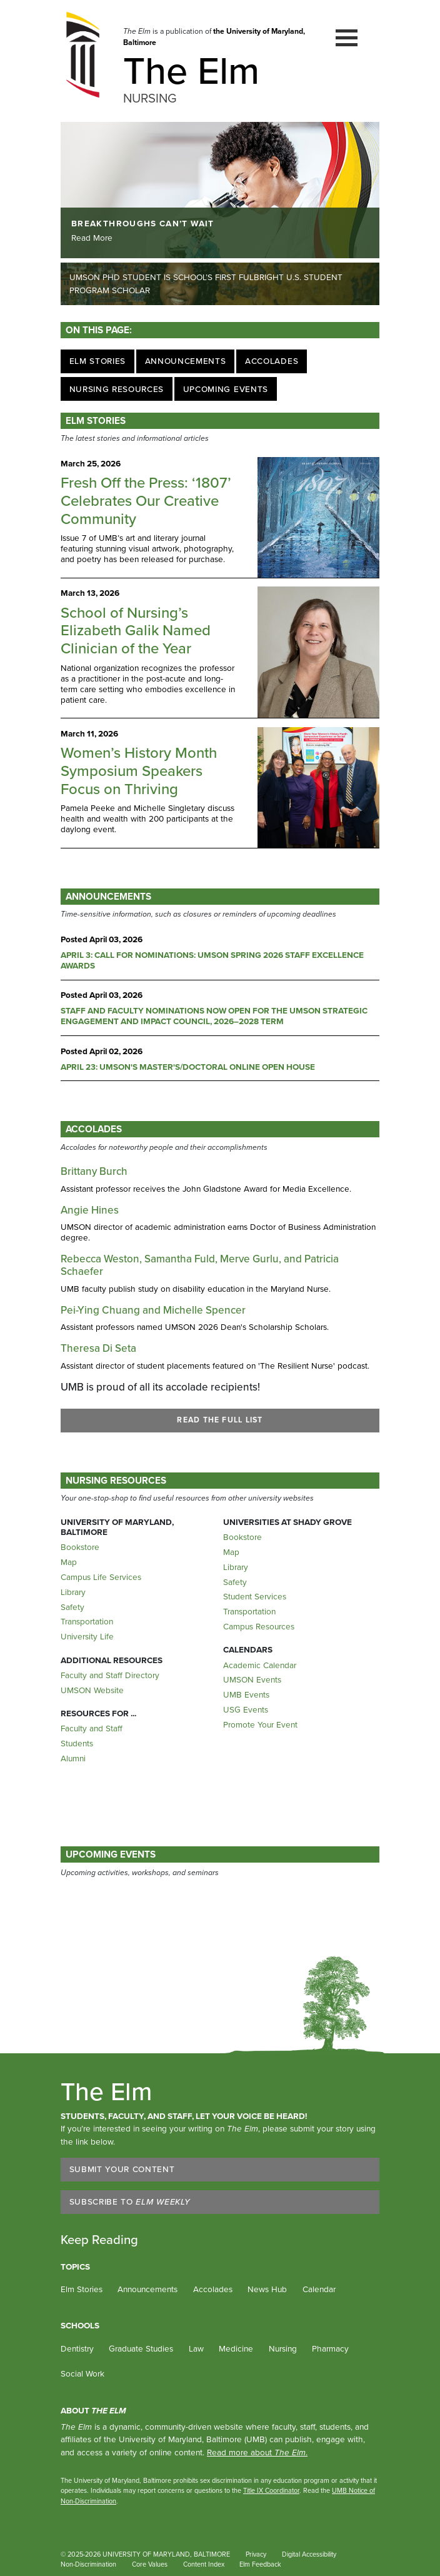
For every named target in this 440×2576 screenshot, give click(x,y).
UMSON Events (252, 1679)
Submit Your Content (122, 2169)
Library (73, 1592)
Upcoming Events (111, 1854)
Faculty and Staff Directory (110, 1675)
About (93, 2410)
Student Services (254, 1596)
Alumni (73, 1758)
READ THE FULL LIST (219, 1420)
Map (69, 1562)
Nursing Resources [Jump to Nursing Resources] (116, 389)
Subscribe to (130, 2201)
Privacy (256, 2554)
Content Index (203, 2564)
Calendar (319, 2289)
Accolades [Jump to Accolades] (271, 361)
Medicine (236, 2348)
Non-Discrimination (88, 2564)
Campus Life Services (101, 1577)
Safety (72, 1607)
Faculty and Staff (91, 1728)
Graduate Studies (141, 2348)
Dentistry (77, 2348)
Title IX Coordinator (271, 2490)
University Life (87, 1636)
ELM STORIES (96, 420)
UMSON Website (92, 1690)
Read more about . (257, 2452)
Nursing (283, 2348)
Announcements (148, 2289)
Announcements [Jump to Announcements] (185, 361)
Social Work (82, 2373)
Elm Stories (81, 2289)
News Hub (267, 2289)
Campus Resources (258, 1626)
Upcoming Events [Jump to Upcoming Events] (225, 389)
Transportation (87, 1621)
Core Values (150, 2564)
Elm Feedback (260, 2564)
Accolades (94, 1129)
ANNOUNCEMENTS (108, 896)
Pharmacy (330, 2348)
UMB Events (246, 1694)
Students (77, 1743)
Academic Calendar (259, 1665)
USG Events (245, 1709)
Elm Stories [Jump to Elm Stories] (97, 361)
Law (196, 2348)
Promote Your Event (260, 1724)
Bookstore (80, 1547)
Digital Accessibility (309, 2554)
